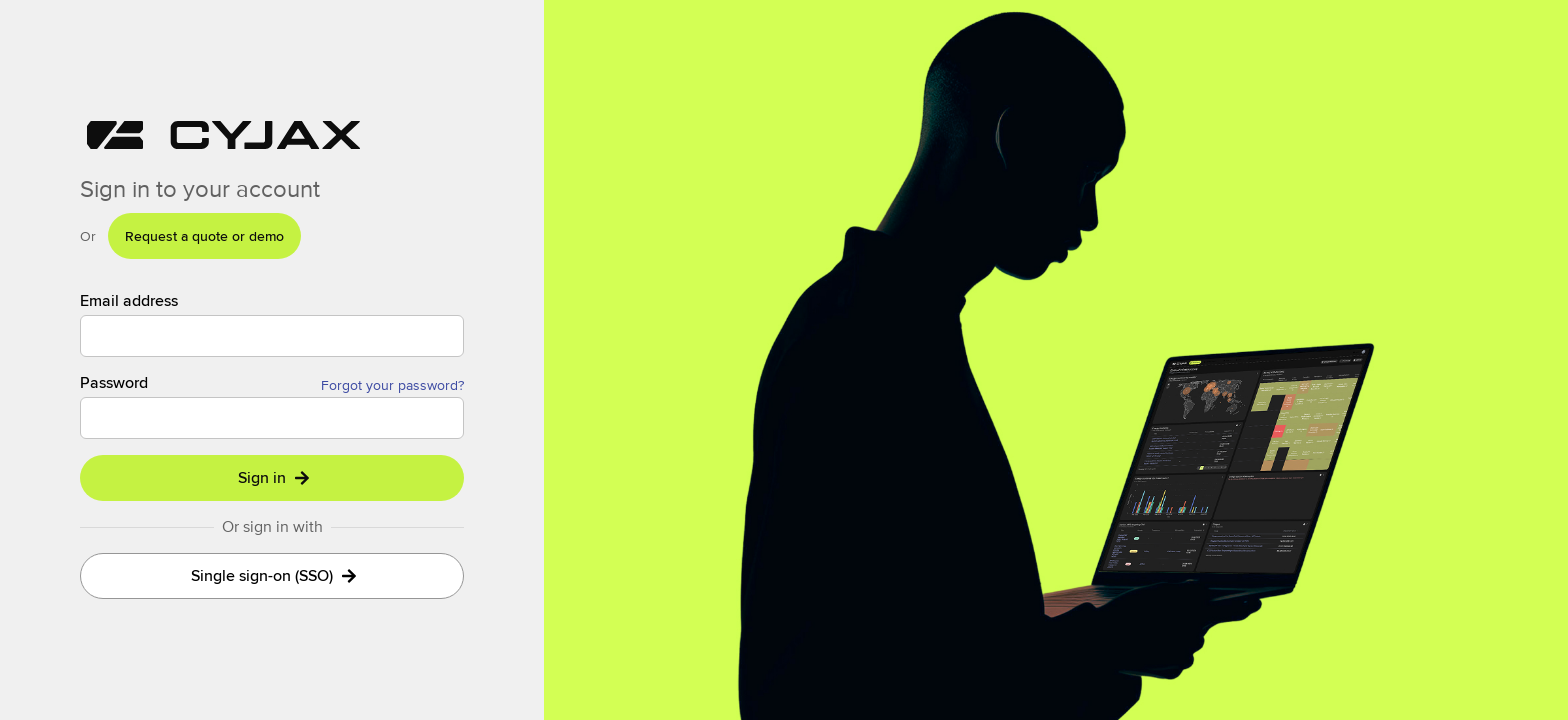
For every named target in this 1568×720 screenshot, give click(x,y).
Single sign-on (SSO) (274, 575)
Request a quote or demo (204, 236)
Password (114, 383)
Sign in (274, 477)
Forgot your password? (392, 385)
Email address (129, 301)
